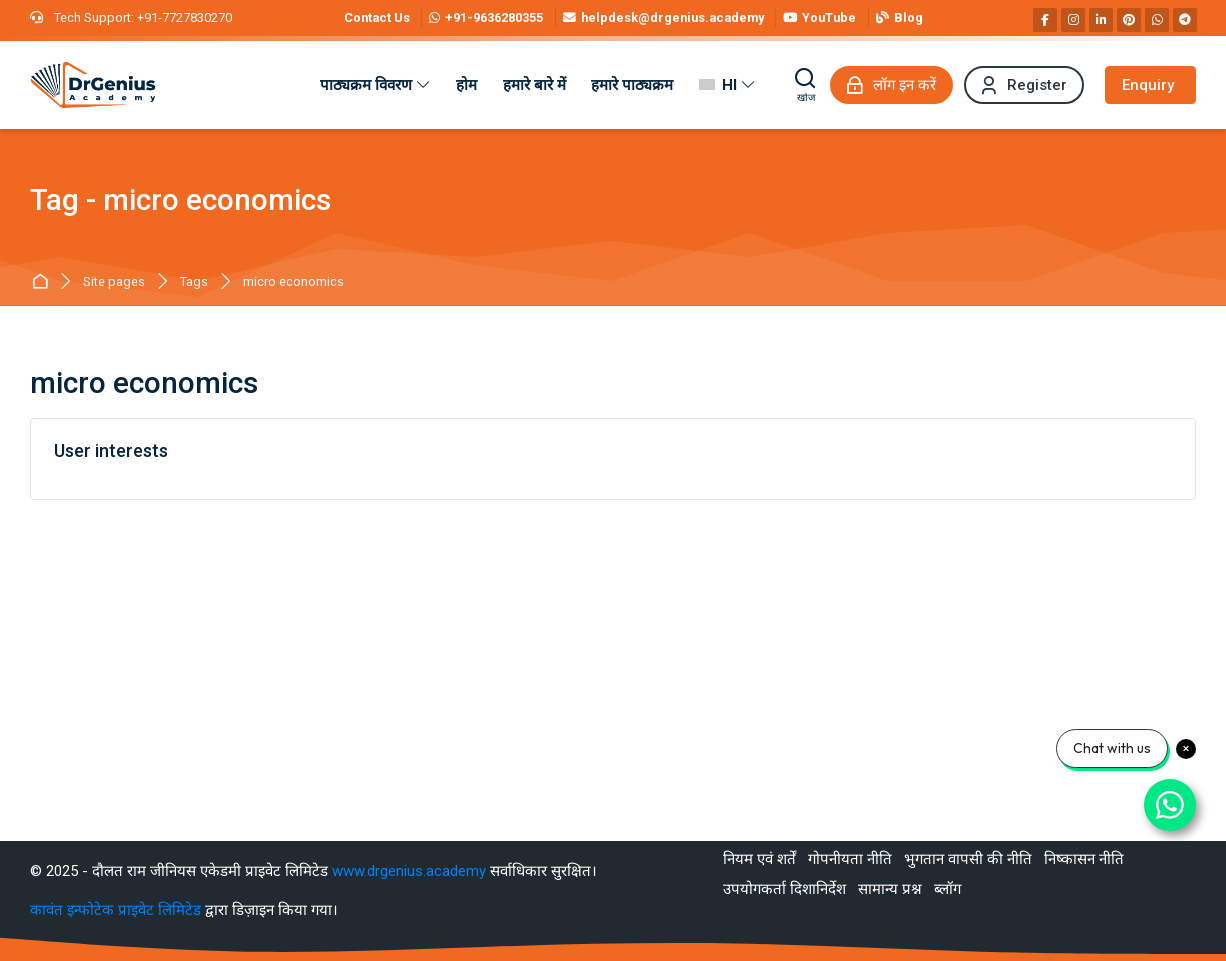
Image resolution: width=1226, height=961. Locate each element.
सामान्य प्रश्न (890, 889)
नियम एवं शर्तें (759, 859)
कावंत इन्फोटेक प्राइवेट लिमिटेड (117, 910)
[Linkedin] (1101, 20)
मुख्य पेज (43, 282)
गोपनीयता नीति (850, 859)
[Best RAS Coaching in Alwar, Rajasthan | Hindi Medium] (93, 85)
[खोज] (806, 85)
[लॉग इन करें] (891, 85)
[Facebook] (1045, 20)
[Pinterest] (1129, 20)
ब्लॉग (947, 889)
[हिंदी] (727, 85)
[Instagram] (1073, 20)
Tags (194, 282)
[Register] (1024, 85)
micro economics (293, 282)
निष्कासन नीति (1084, 859)
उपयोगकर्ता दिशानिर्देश (784, 889)
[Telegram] (1185, 20)
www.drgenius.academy (409, 871)
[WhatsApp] (1157, 20)
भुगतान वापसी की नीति (968, 859)
